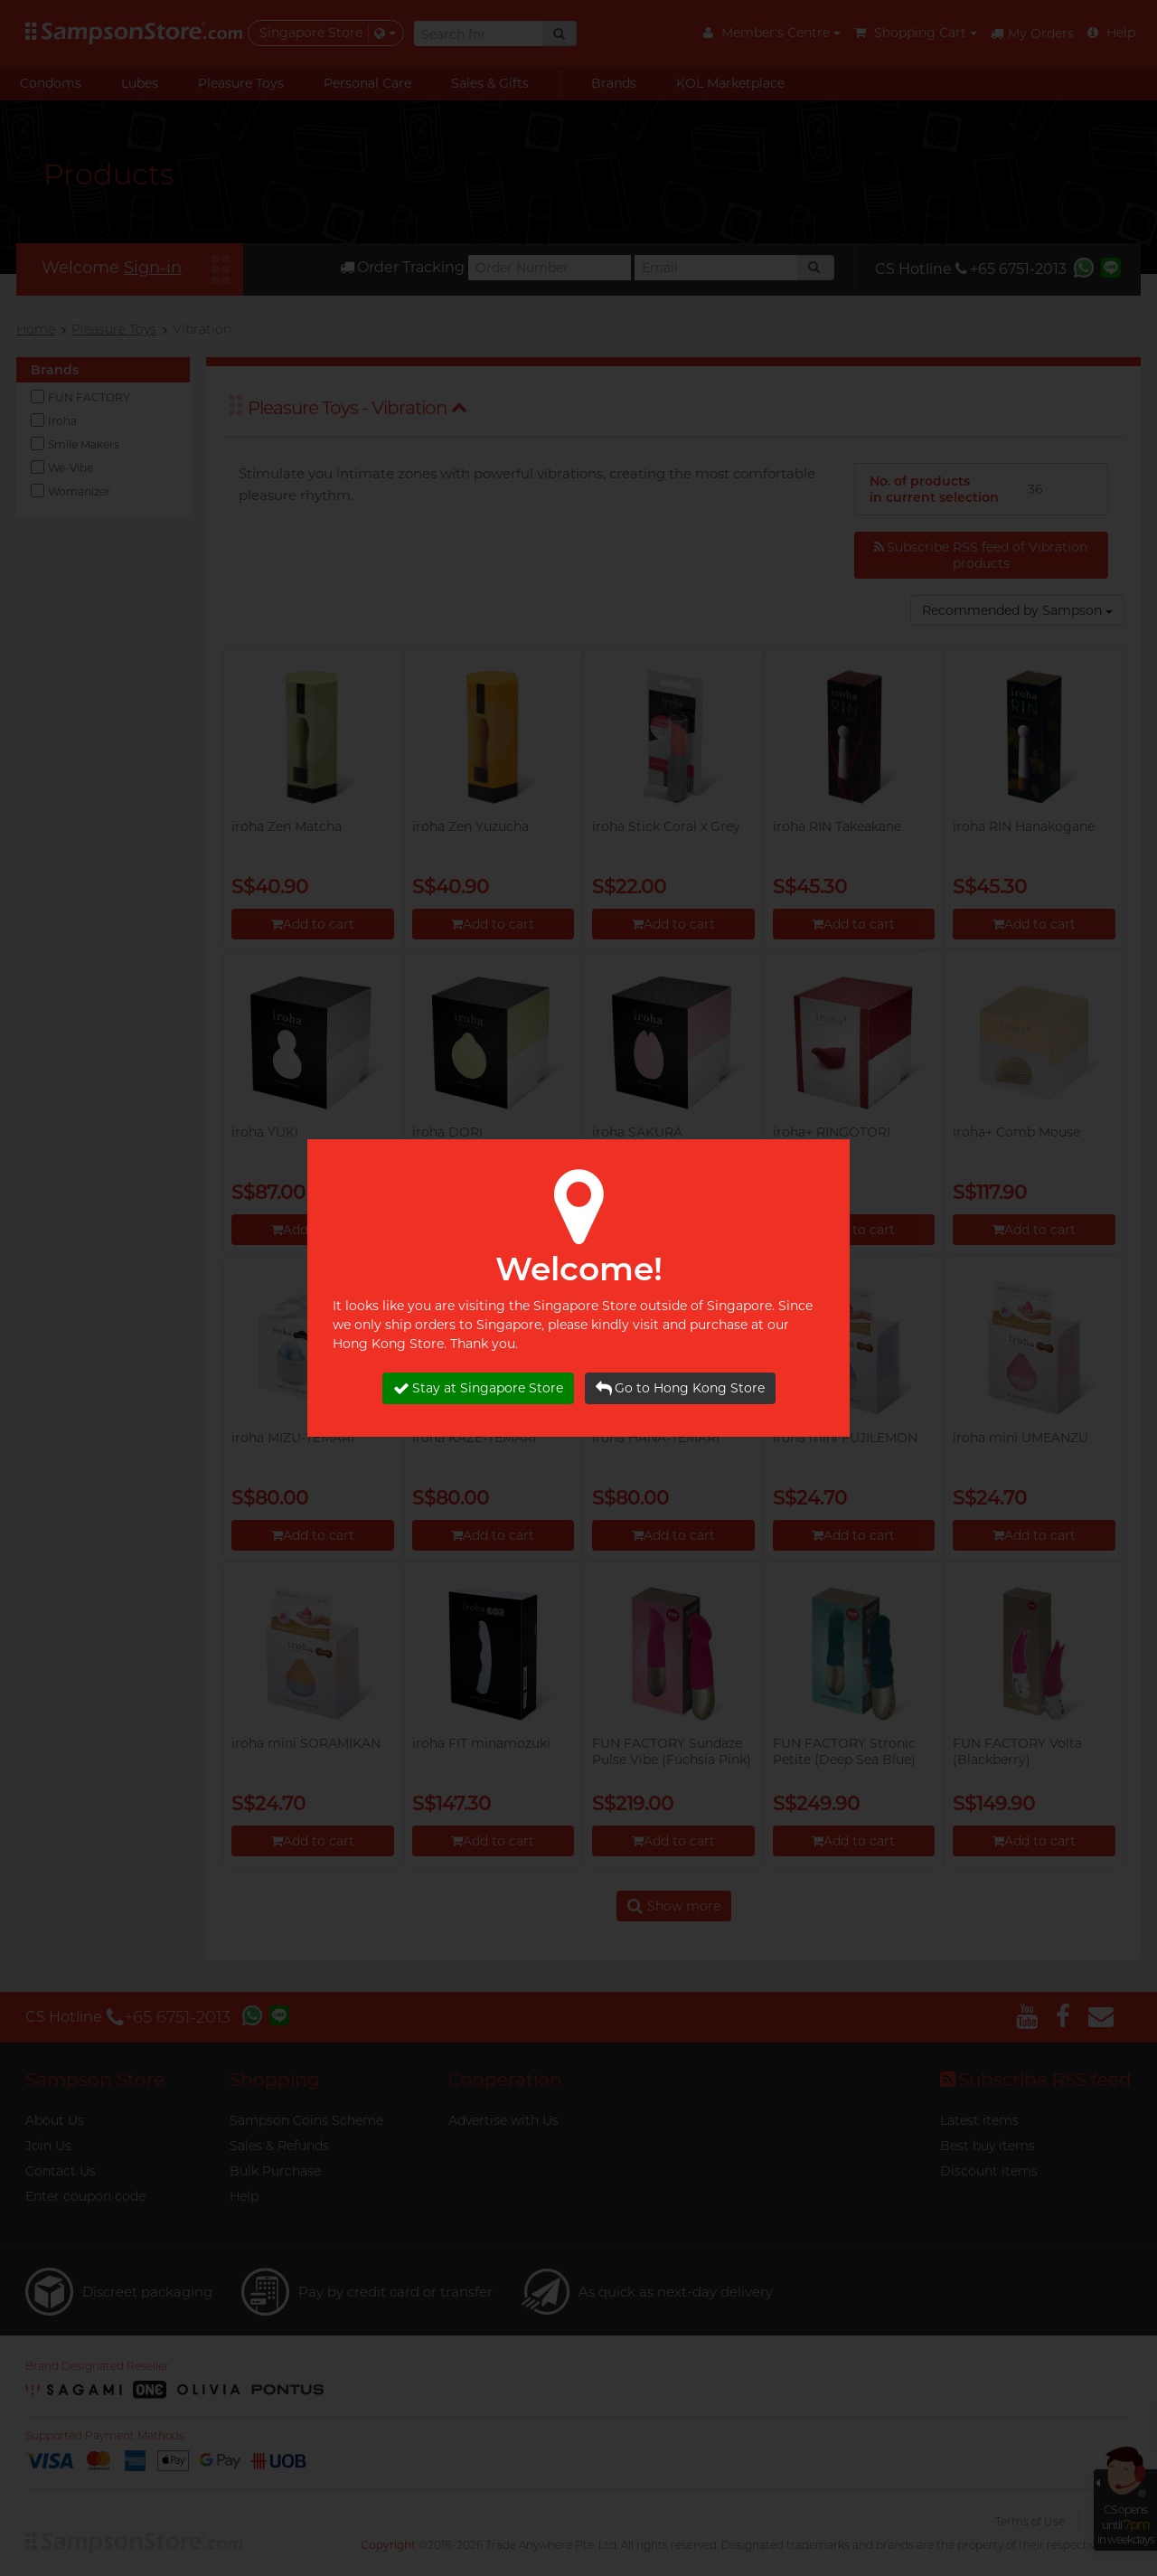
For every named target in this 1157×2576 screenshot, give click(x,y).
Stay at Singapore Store (478, 1388)
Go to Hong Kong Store (680, 1388)
